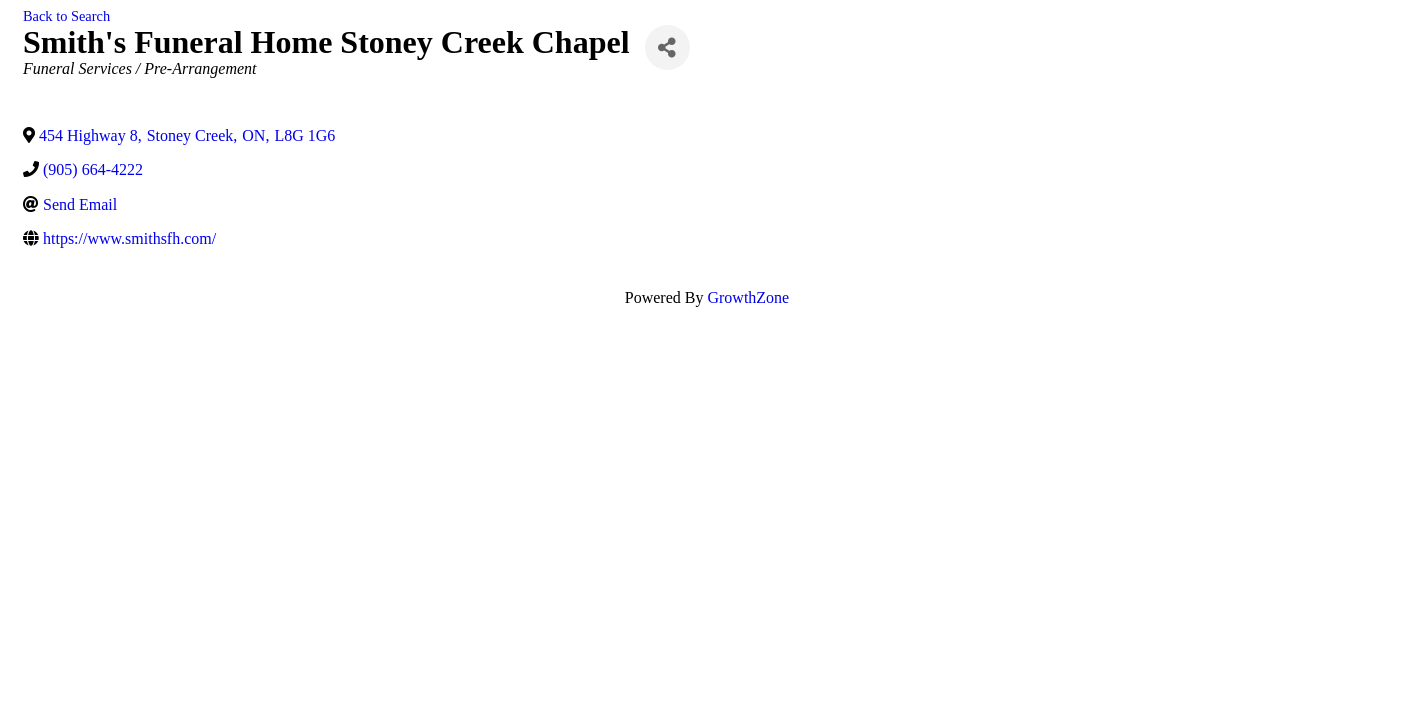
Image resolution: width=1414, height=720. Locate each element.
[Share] (667, 47)
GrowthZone (748, 297)
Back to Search (66, 16)
